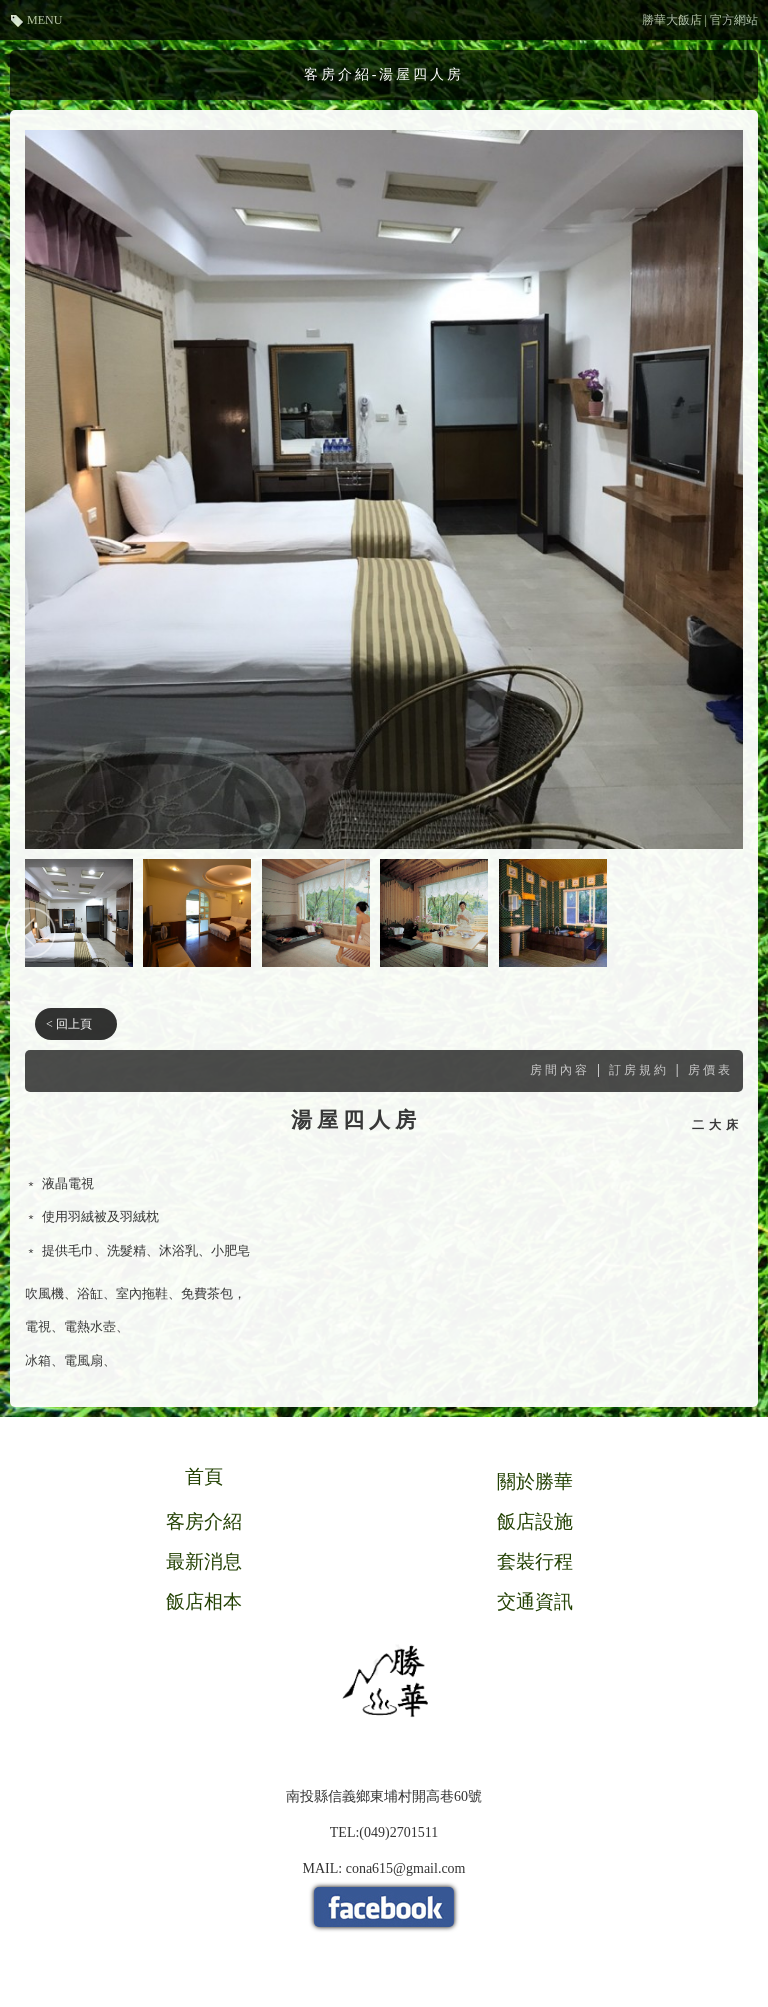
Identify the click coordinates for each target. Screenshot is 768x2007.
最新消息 (204, 1561)
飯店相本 (204, 1601)
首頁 (204, 1476)
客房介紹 (204, 1521)
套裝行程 (535, 1561)
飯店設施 (535, 1521)
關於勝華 (535, 1481)
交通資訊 (535, 1601)
